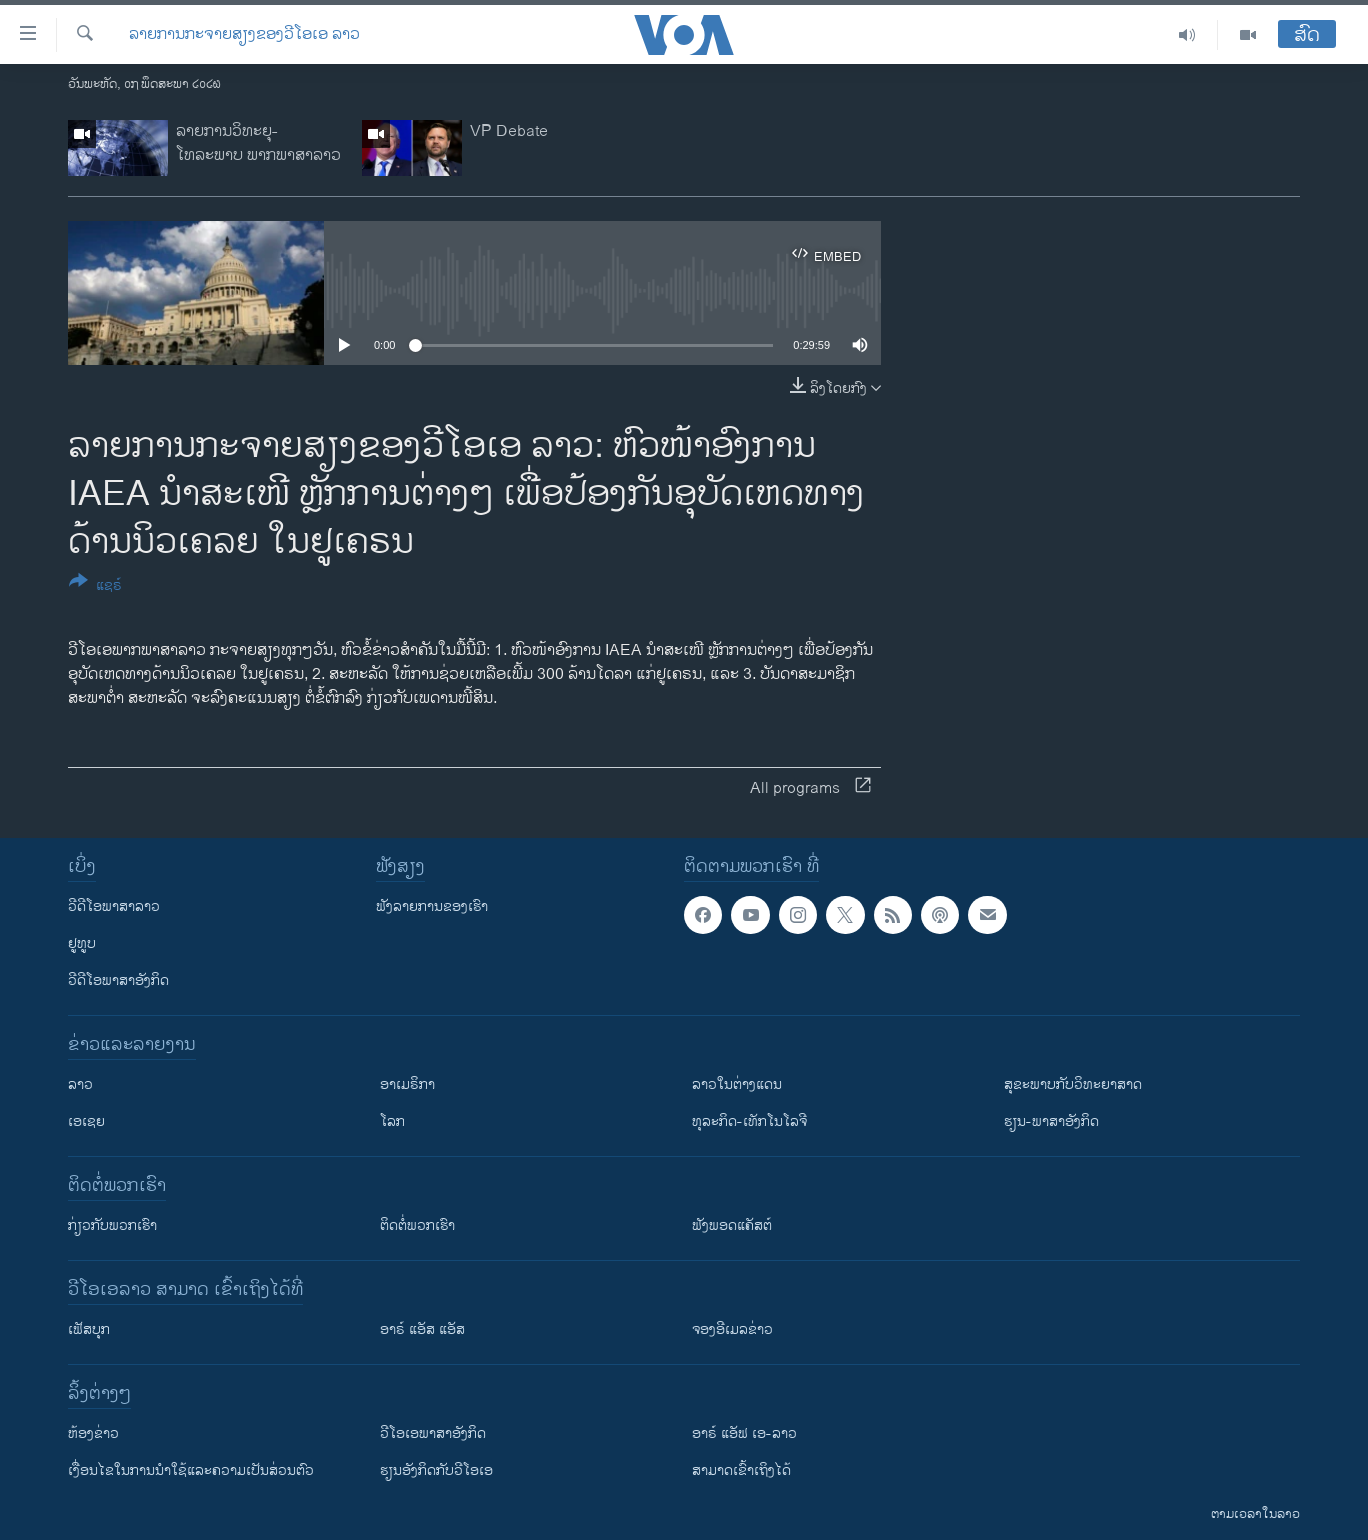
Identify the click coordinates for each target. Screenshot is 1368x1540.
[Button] (95, 587)
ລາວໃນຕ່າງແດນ (737, 1084)
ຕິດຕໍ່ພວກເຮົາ (417, 1225)
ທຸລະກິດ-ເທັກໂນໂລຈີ (749, 1121)
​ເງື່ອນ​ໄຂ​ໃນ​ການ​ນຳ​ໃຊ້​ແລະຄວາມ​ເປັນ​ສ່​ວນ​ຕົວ (191, 1470)
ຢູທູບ (82, 943)
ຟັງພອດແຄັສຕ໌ (732, 1225)
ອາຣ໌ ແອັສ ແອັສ (422, 1329)
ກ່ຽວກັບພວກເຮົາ (112, 1225)
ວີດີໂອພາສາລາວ (114, 906)
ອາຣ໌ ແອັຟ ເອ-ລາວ (744, 1433)
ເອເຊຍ (86, 1121)
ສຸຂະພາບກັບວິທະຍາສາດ (1073, 1084)
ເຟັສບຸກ (89, 1329)
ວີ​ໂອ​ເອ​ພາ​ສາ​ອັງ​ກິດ (433, 1433)
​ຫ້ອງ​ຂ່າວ (93, 1433)
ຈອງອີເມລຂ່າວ (732, 1329)
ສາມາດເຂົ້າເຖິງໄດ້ (741, 1470)
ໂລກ (392, 1121)
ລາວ (80, 1084)
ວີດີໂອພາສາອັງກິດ (118, 980)
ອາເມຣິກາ (407, 1084)
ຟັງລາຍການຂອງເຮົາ (432, 906)
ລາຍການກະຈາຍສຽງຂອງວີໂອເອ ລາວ (244, 35)
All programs (810, 788)
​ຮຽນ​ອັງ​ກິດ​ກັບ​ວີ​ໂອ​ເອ (436, 1470)
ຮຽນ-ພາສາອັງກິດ (1051, 1121)
